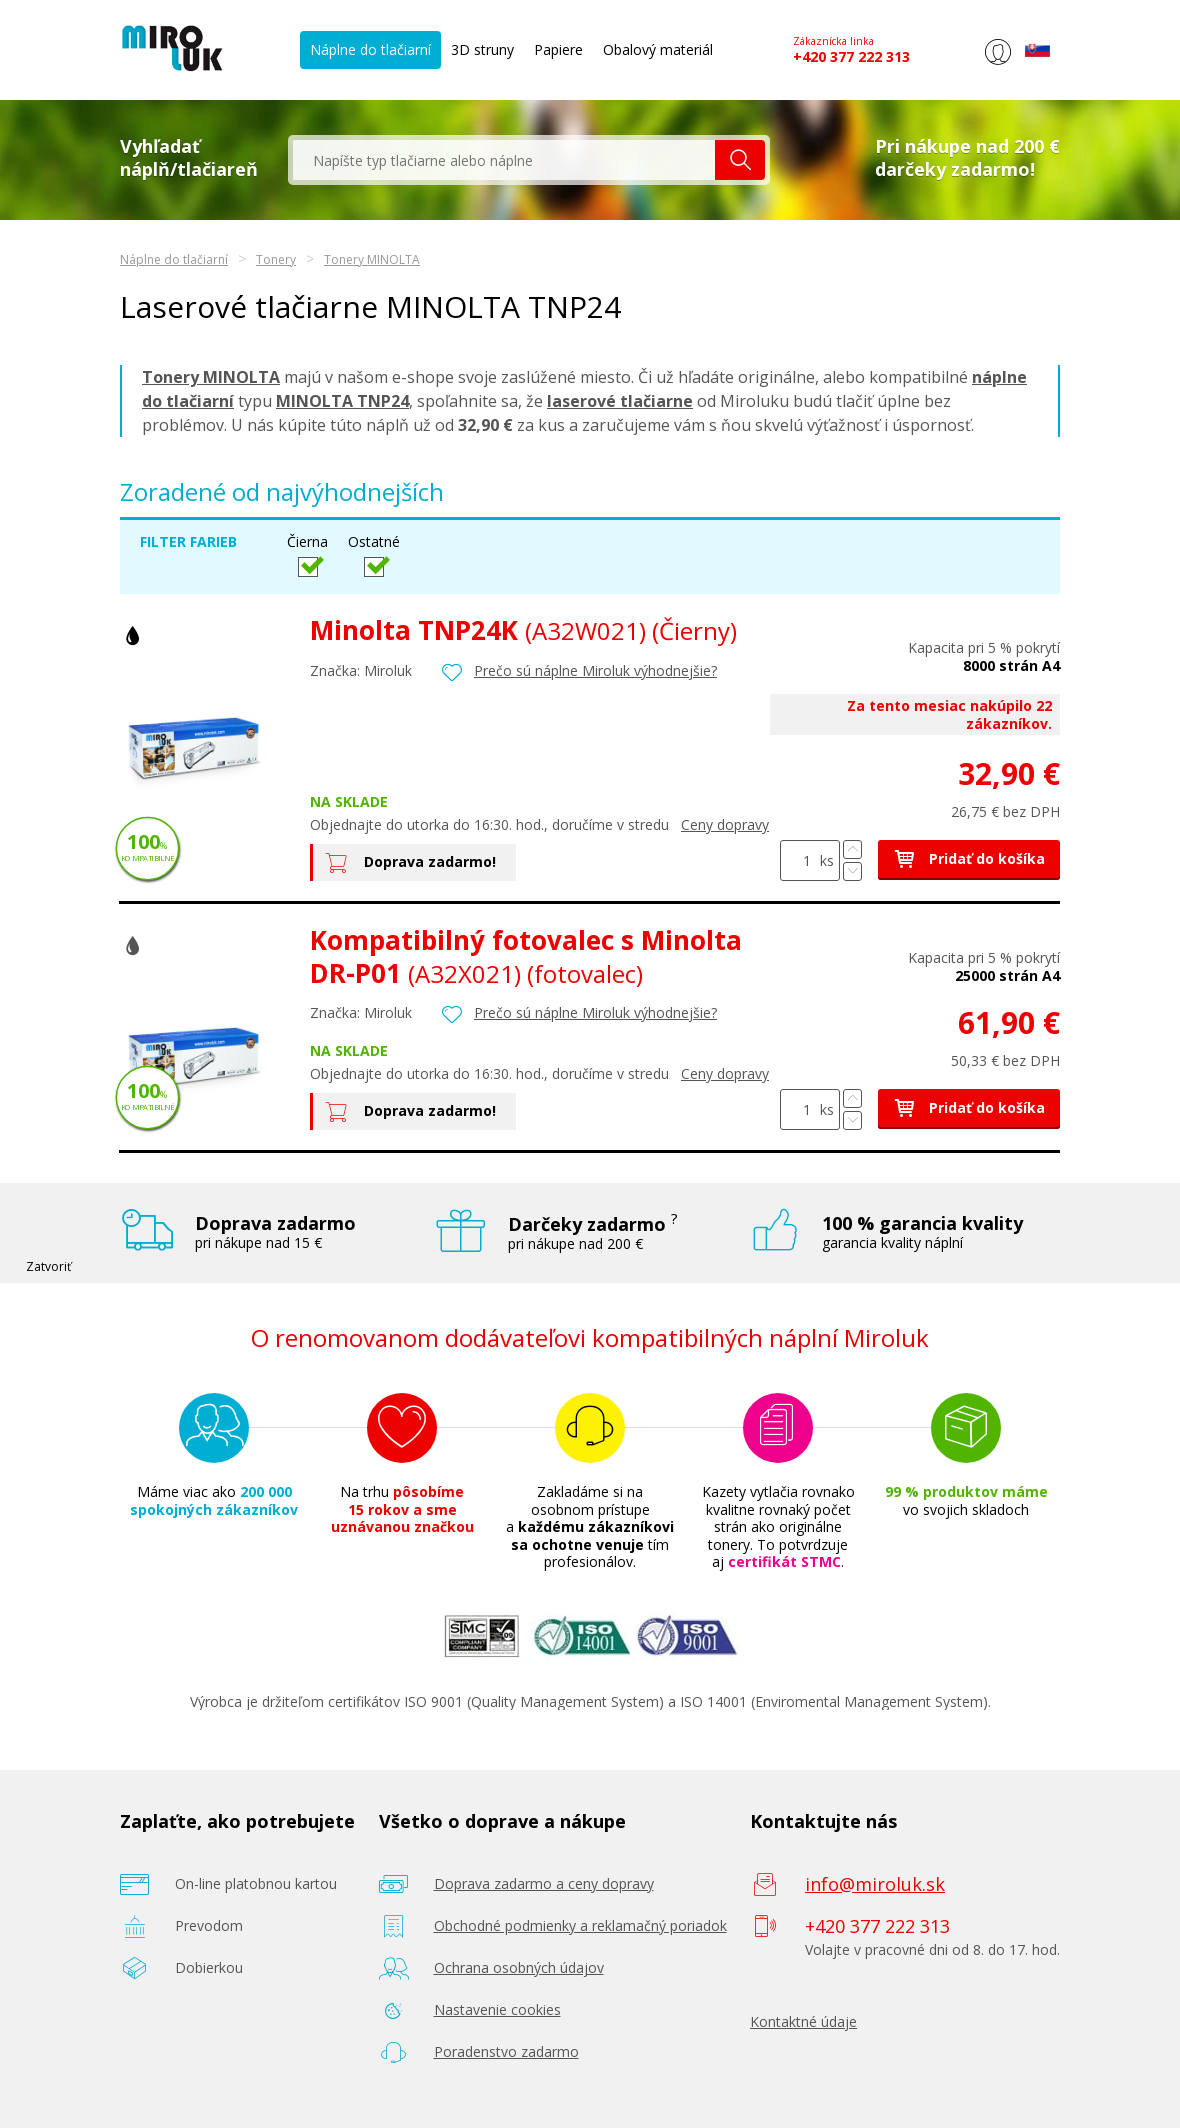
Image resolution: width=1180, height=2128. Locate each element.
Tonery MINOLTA (372, 259)
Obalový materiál (658, 49)
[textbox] (504, 160)
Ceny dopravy (725, 824)
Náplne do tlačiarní (370, 49)
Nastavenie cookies (497, 2009)
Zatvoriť (48, 1266)
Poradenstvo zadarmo (506, 2051)
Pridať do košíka (969, 858)
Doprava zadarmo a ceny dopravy (544, 1883)
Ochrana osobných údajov (519, 1967)
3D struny (482, 49)
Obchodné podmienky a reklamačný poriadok (580, 1925)
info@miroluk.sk (875, 1884)
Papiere (558, 49)
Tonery (276, 259)
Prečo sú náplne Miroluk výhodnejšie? (595, 670)
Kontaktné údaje (803, 2021)
